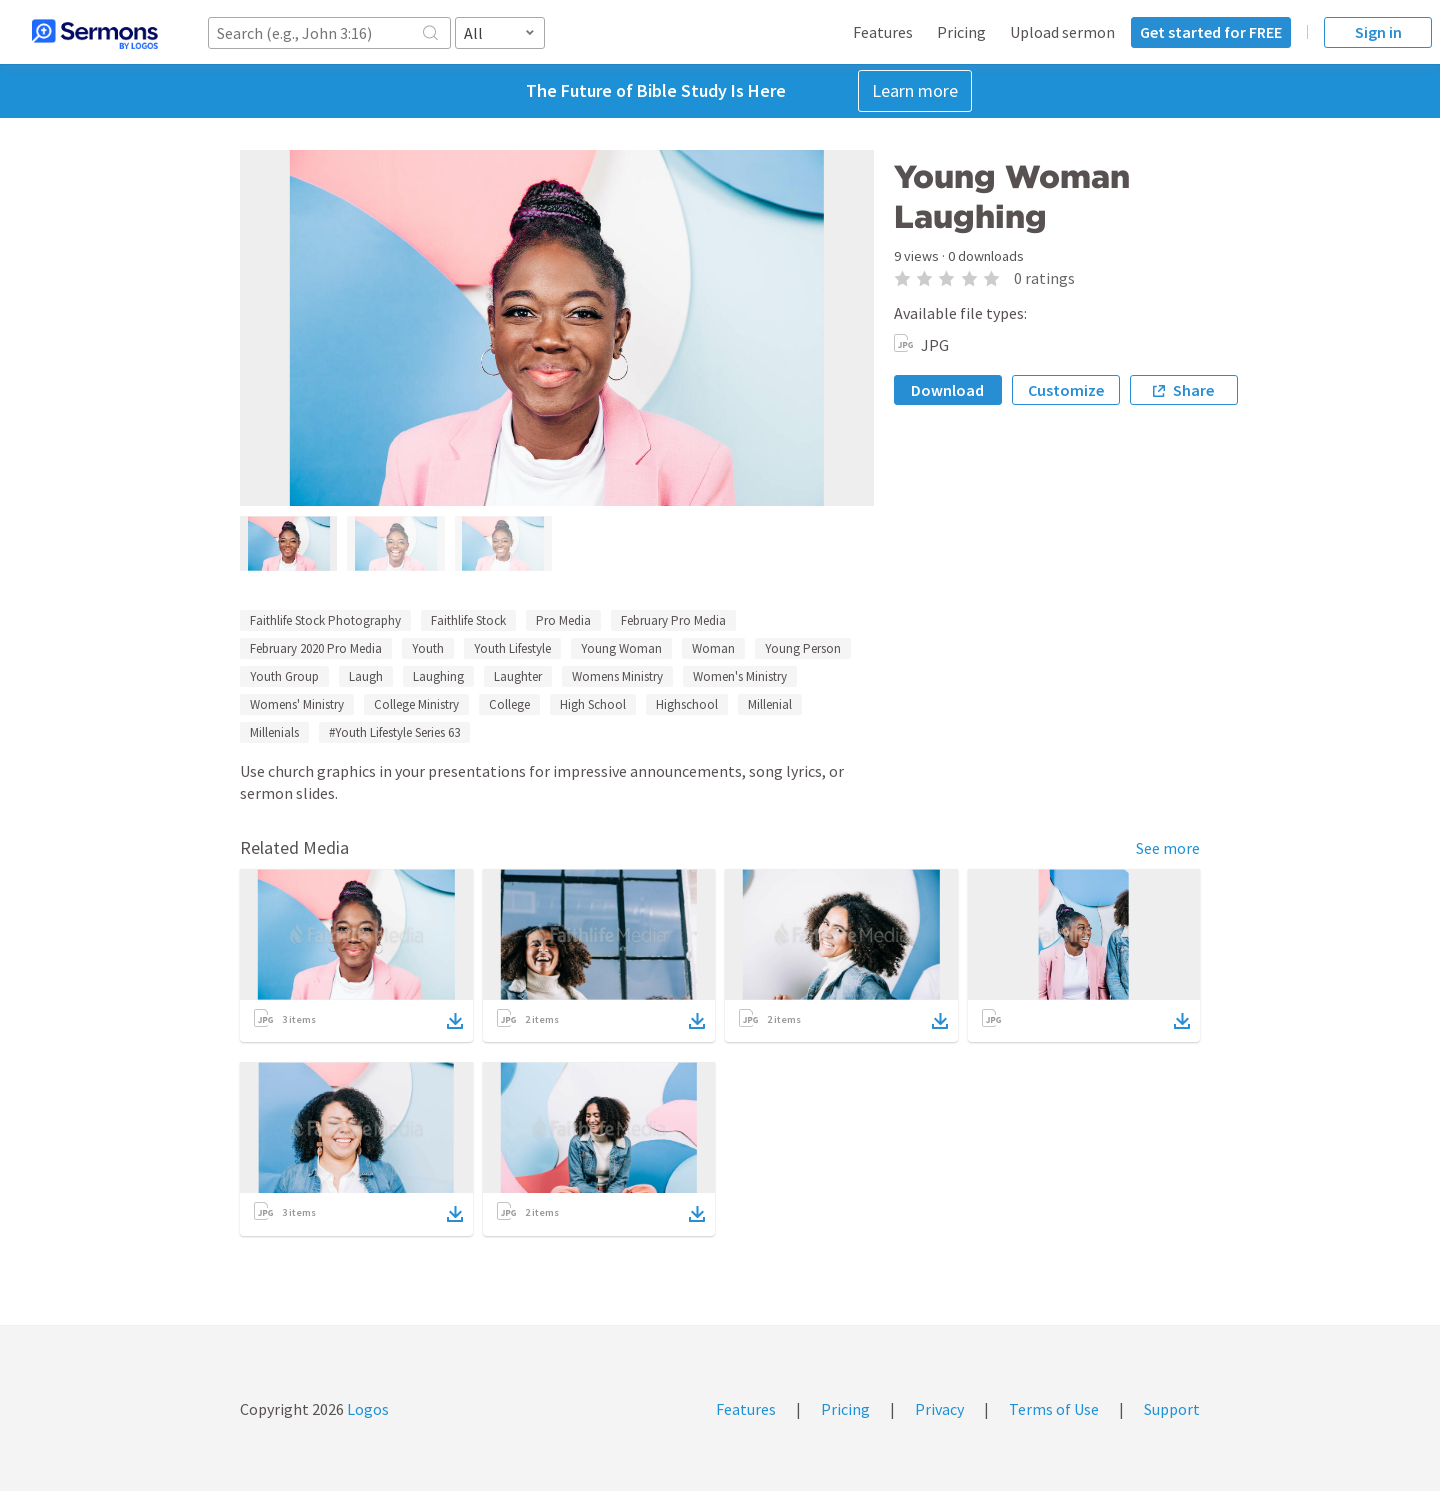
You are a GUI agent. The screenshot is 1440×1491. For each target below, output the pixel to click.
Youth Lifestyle (512, 648)
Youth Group (284, 676)
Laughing (438, 676)
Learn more (915, 90)
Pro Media (563, 620)
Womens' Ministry (297, 704)
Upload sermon (1062, 32)
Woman (713, 648)
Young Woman (621, 648)
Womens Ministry (617, 676)
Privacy (939, 1409)
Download (947, 390)
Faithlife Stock (468, 620)
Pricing (961, 32)
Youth (428, 648)
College (509, 704)
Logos (366, 1409)
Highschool (687, 704)
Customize (1066, 390)
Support (1172, 1409)
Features (883, 32)
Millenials (274, 732)
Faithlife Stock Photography (325, 620)
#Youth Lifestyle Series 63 (394, 732)
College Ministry (416, 704)
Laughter (518, 676)
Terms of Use (1054, 1409)
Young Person (803, 648)
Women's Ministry (740, 676)
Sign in (1378, 32)
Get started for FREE (1211, 32)
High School (593, 704)
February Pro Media (673, 620)
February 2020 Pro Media (316, 648)
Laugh (366, 676)
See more (1168, 848)
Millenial (770, 704)
